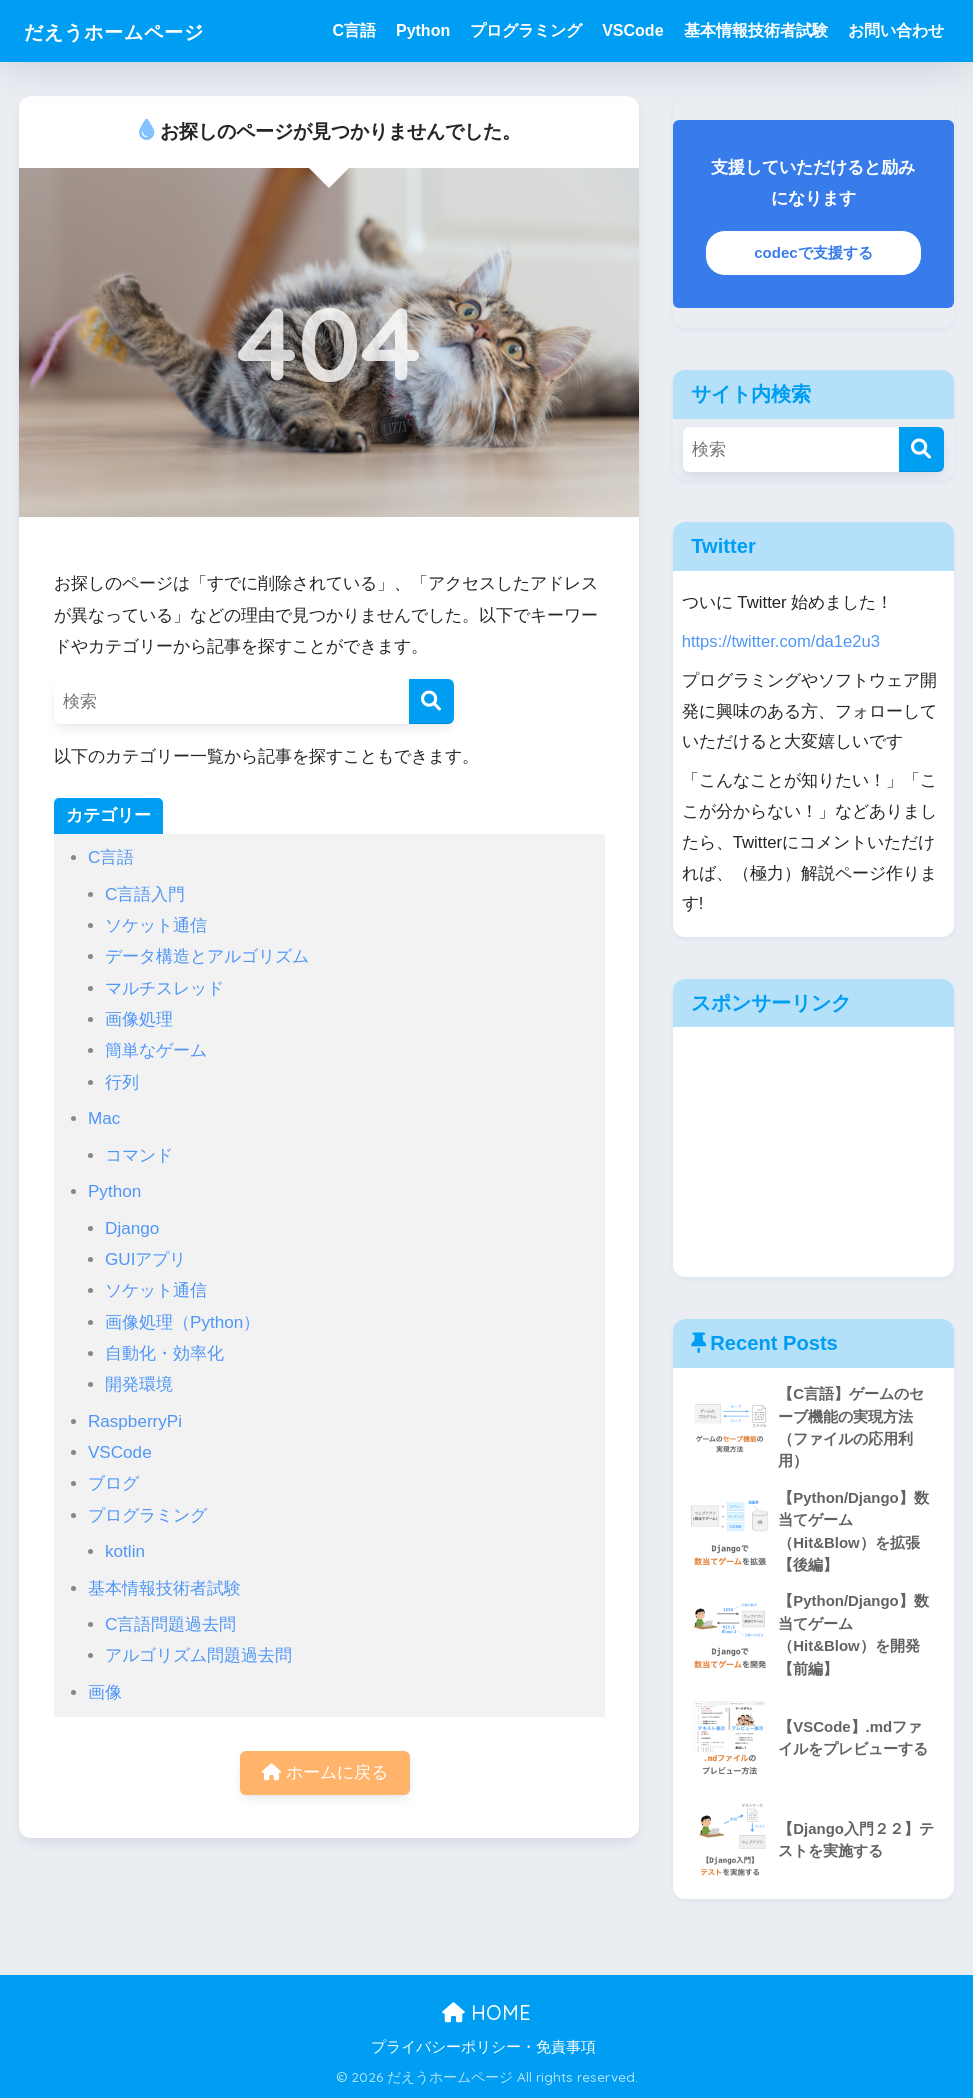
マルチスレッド (164, 988)
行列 (122, 1082)
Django (132, 1228)
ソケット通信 (156, 925)
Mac (104, 1118)
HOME (486, 2015)
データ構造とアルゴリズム (207, 956)
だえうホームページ (135, 30)
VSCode (632, 30)
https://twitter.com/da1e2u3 (782, 641)
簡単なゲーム (156, 1050)
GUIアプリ (145, 1259)
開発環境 (139, 1384)
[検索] (431, 701)
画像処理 (139, 1019)
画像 (105, 1692)
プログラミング (526, 30)
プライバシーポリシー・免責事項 (483, 2050)
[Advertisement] (813, 1152)
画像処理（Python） (182, 1322)
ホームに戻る (325, 1773)
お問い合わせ (896, 30)
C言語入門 (145, 894)
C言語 (354, 30)
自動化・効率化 (164, 1353)
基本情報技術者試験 (756, 30)
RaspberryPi (135, 1421)
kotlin (125, 1551)
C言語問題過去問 (170, 1624)
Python (423, 30)
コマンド (139, 1155)
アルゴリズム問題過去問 (198, 1655)
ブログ (113, 1483)
